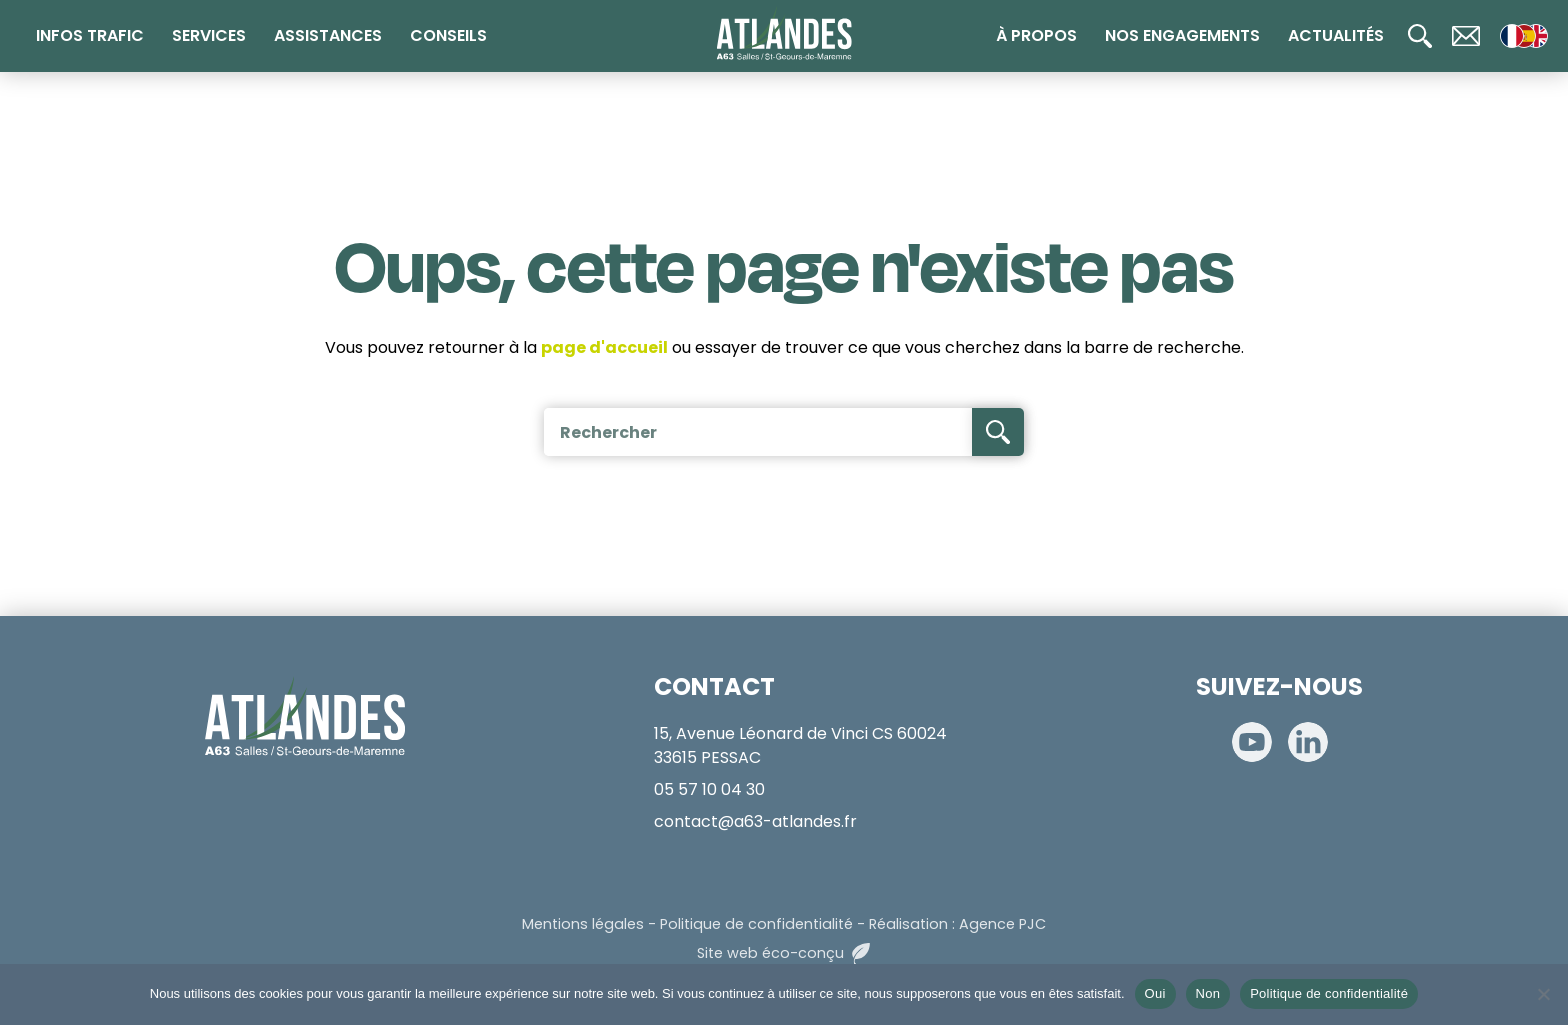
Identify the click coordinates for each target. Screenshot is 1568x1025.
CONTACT (714, 686)
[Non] (1543, 994)
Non (1208, 993)
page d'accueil (604, 347)
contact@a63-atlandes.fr (755, 821)
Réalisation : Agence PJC (957, 924)
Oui (1155, 993)
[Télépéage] (1528, 609)
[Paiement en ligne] (1528, 481)
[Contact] (1466, 36)
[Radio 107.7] (1528, 545)
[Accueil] (784, 34)
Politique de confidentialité (756, 924)
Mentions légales (583, 924)
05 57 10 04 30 (709, 789)
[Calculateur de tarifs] (1528, 417)
